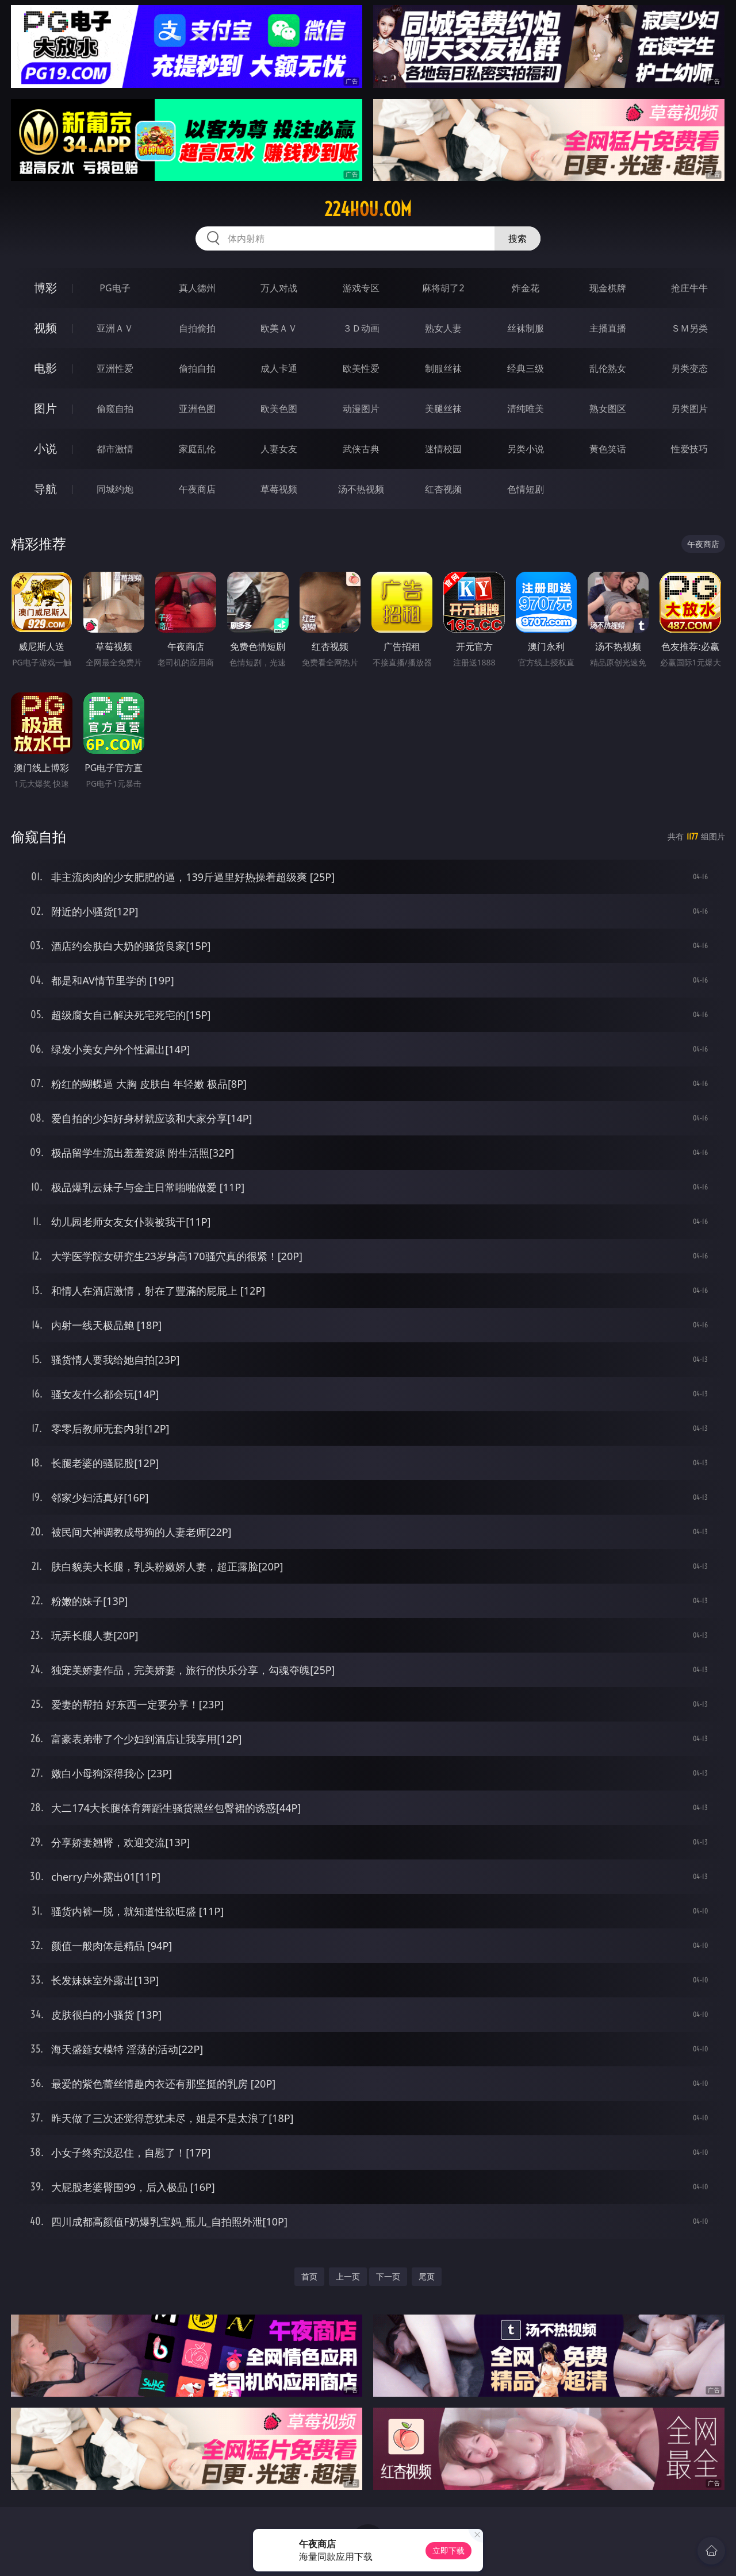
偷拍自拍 (197, 368)
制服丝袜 (443, 368)
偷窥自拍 (115, 408)
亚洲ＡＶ (115, 328)
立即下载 (448, 2550)
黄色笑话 (607, 448)
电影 (45, 368)
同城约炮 (115, 489)
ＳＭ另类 (689, 328)
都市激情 (115, 448)
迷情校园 (443, 448)
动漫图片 (361, 408)
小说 (45, 448)
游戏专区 (361, 288)
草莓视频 (278, 489)
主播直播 (607, 328)
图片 (45, 408)
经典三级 (525, 368)
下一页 (388, 2276)
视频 (45, 328)
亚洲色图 (197, 408)
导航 (45, 488)
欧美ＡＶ (278, 328)
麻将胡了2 (443, 288)
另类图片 (689, 408)
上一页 (348, 2276)
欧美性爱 (361, 368)
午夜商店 (197, 489)
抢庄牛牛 (689, 288)
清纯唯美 (525, 408)
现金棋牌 (607, 288)
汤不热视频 (361, 489)
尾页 (427, 2276)
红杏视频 (443, 489)
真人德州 (197, 288)
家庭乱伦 (197, 448)
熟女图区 (607, 408)
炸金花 (525, 288)
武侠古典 (361, 448)
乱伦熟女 (607, 368)
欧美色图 (278, 408)
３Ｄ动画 (361, 328)
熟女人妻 (443, 328)
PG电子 (114, 288)
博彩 (45, 287)
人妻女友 (278, 448)
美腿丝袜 (443, 408)
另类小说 (525, 448)
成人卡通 (278, 368)
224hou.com (368, 209)
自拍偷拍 (197, 328)
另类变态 (689, 368)
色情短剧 (525, 489)
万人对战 (278, 288)
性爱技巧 (689, 448)
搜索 (517, 238)
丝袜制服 (525, 328)
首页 (309, 2276)
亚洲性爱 (115, 368)
